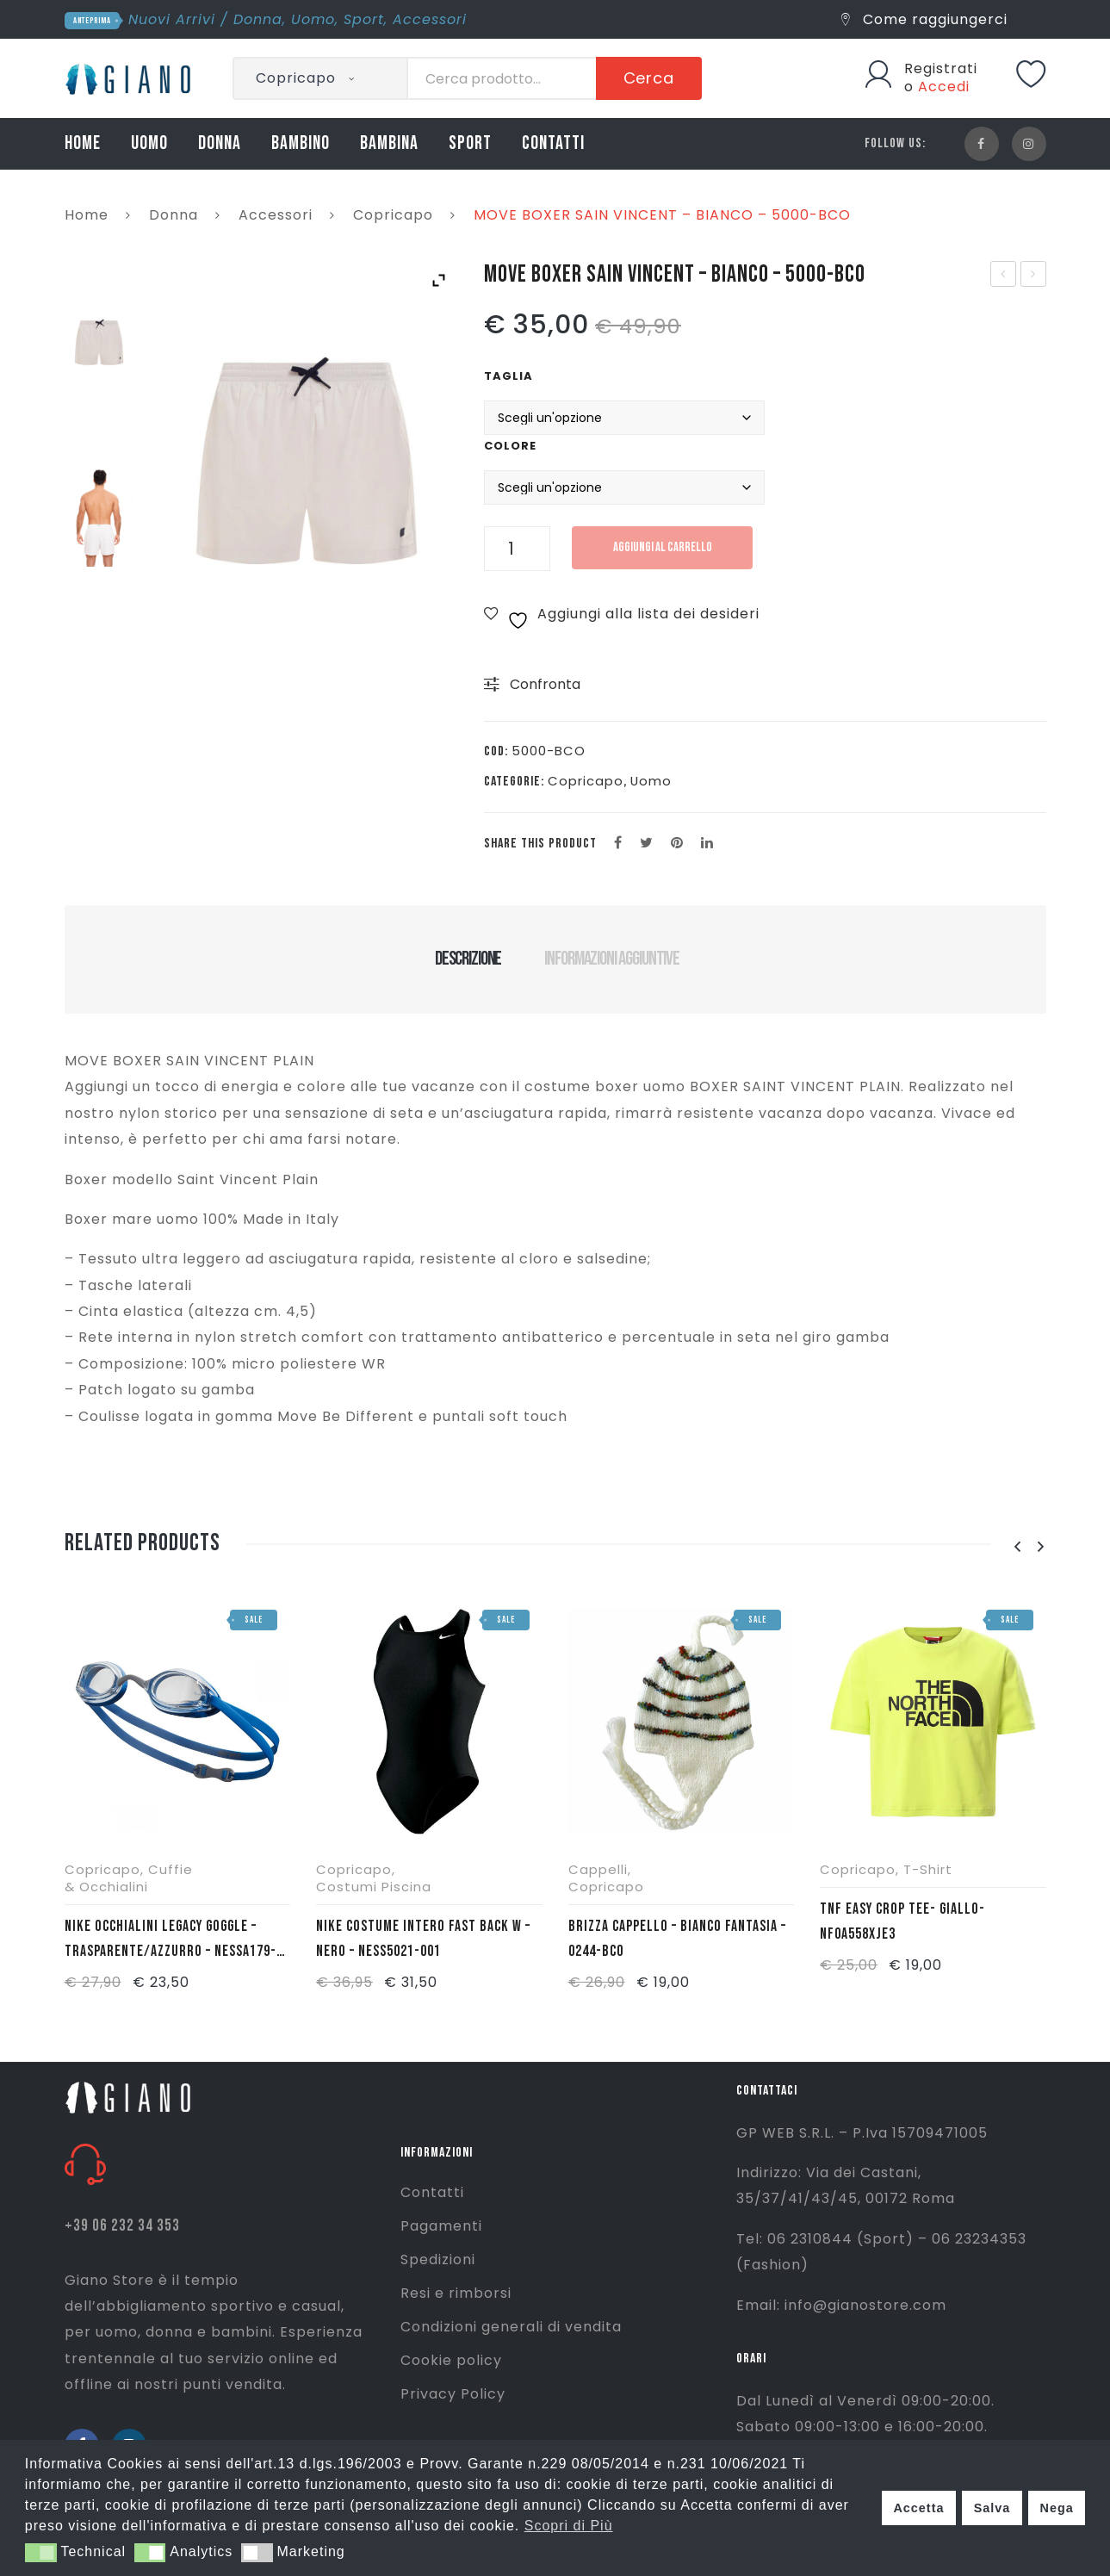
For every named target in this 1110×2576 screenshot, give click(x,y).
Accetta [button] (918, 2508)
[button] (41, 2552)
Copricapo (393, 215)
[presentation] (1018, 1547)
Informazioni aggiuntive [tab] (611, 959)
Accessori (430, 19)
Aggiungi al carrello (662, 547)
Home (87, 215)
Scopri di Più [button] (568, 2525)
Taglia (508, 376)
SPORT (470, 143)
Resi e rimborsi (456, 2293)
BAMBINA (389, 143)
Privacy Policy (452, 2394)
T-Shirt (927, 1869)
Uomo (313, 19)
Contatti (432, 2192)
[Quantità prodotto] (517, 548)
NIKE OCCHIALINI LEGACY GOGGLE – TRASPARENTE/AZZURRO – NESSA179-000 (170, 1940)
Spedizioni (437, 2259)
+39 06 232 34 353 (122, 2226)
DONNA (219, 143)
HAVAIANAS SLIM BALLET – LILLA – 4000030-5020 (1003, 275)
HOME (83, 143)
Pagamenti (441, 2226)
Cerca (649, 78)
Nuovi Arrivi (171, 19)
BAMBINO (300, 143)
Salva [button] (992, 2508)
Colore (510, 446)
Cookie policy (451, 2360)
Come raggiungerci (924, 19)
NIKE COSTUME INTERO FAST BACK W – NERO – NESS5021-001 (423, 1938)
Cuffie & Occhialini (129, 1878)
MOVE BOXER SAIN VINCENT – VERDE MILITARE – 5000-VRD (1033, 275)
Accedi (944, 86)
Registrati (940, 68)
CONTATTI (553, 143)
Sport (364, 19)
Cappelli (598, 1869)
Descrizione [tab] (468, 959)
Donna (257, 19)
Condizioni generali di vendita (511, 2327)
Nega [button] (1056, 2508)
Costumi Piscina (373, 1887)
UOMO (149, 143)
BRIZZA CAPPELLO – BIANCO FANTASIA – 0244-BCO (677, 1938)
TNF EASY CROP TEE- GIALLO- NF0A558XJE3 (902, 1921)
